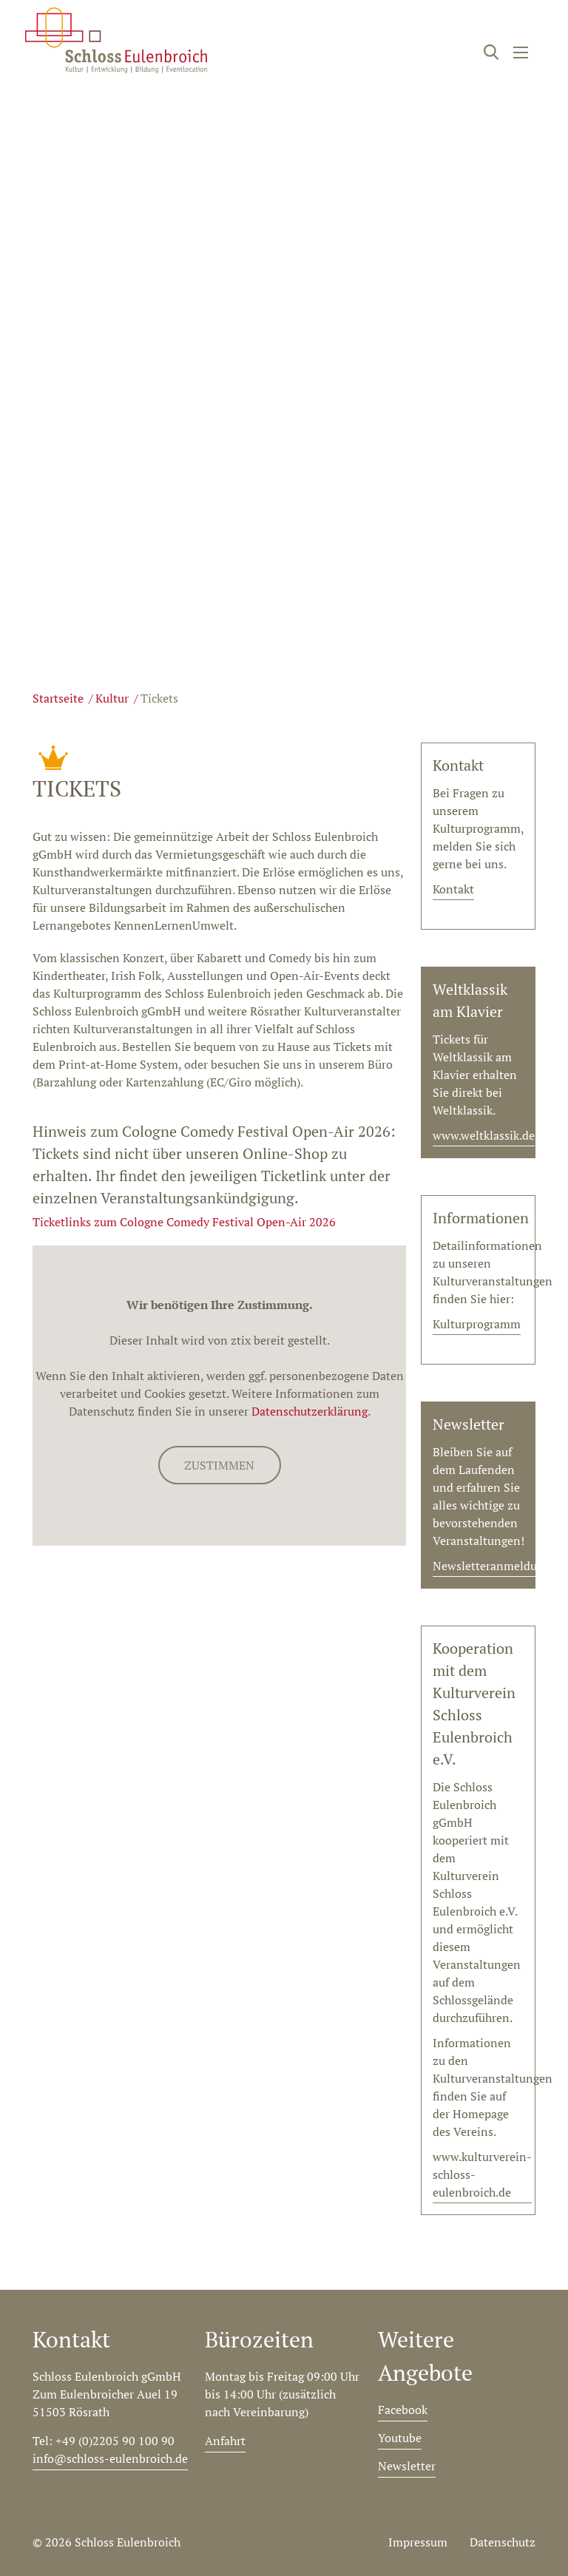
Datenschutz (502, 2542)
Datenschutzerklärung (309, 1411)
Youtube (400, 2438)
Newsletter (407, 2466)
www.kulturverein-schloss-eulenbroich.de (482, 2174)
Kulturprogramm (477, 1324)
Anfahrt (225, 2441)
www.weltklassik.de (484, 1135)
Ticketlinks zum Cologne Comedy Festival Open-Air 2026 (184, 1222)
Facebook (402, 2409)
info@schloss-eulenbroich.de (110, 2458)
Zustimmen (219, 1465)
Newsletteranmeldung (491, 1566)
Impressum (417, 2542)
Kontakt (453, 889)
